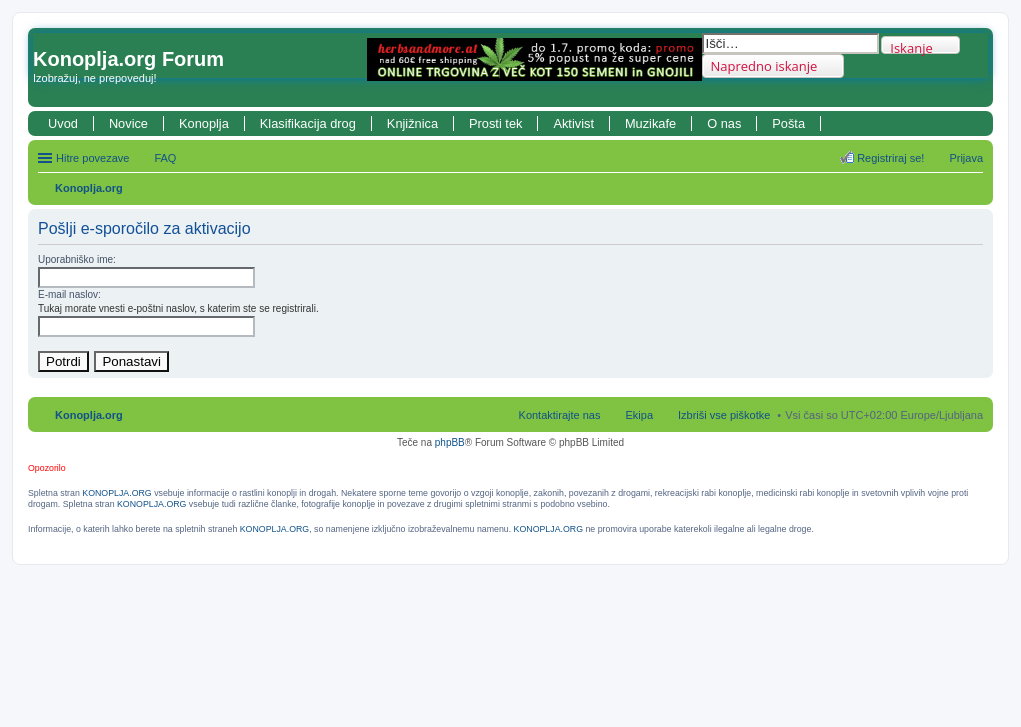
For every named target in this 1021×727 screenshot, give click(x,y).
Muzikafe (650, 123)
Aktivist (573, 123)
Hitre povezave (92, 158)
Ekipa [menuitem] (639, 415)
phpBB (450, 442)
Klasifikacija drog (308, 123)
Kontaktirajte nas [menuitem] (560, 415)
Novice (128, 123)
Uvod (63, 123)
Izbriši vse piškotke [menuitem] (724, 415)
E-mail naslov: (69, 294)
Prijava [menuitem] (966, 158)
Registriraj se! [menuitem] (890, 158)
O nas (724, 123)
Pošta (788, 123)
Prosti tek (495, 123)
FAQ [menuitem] (165, 158)
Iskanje (911, 46)
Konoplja (204, 123)
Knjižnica (412, 123)
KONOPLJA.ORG (116, 493)
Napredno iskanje (764, 66)
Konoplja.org (89, 188)
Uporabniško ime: (77, 259)
